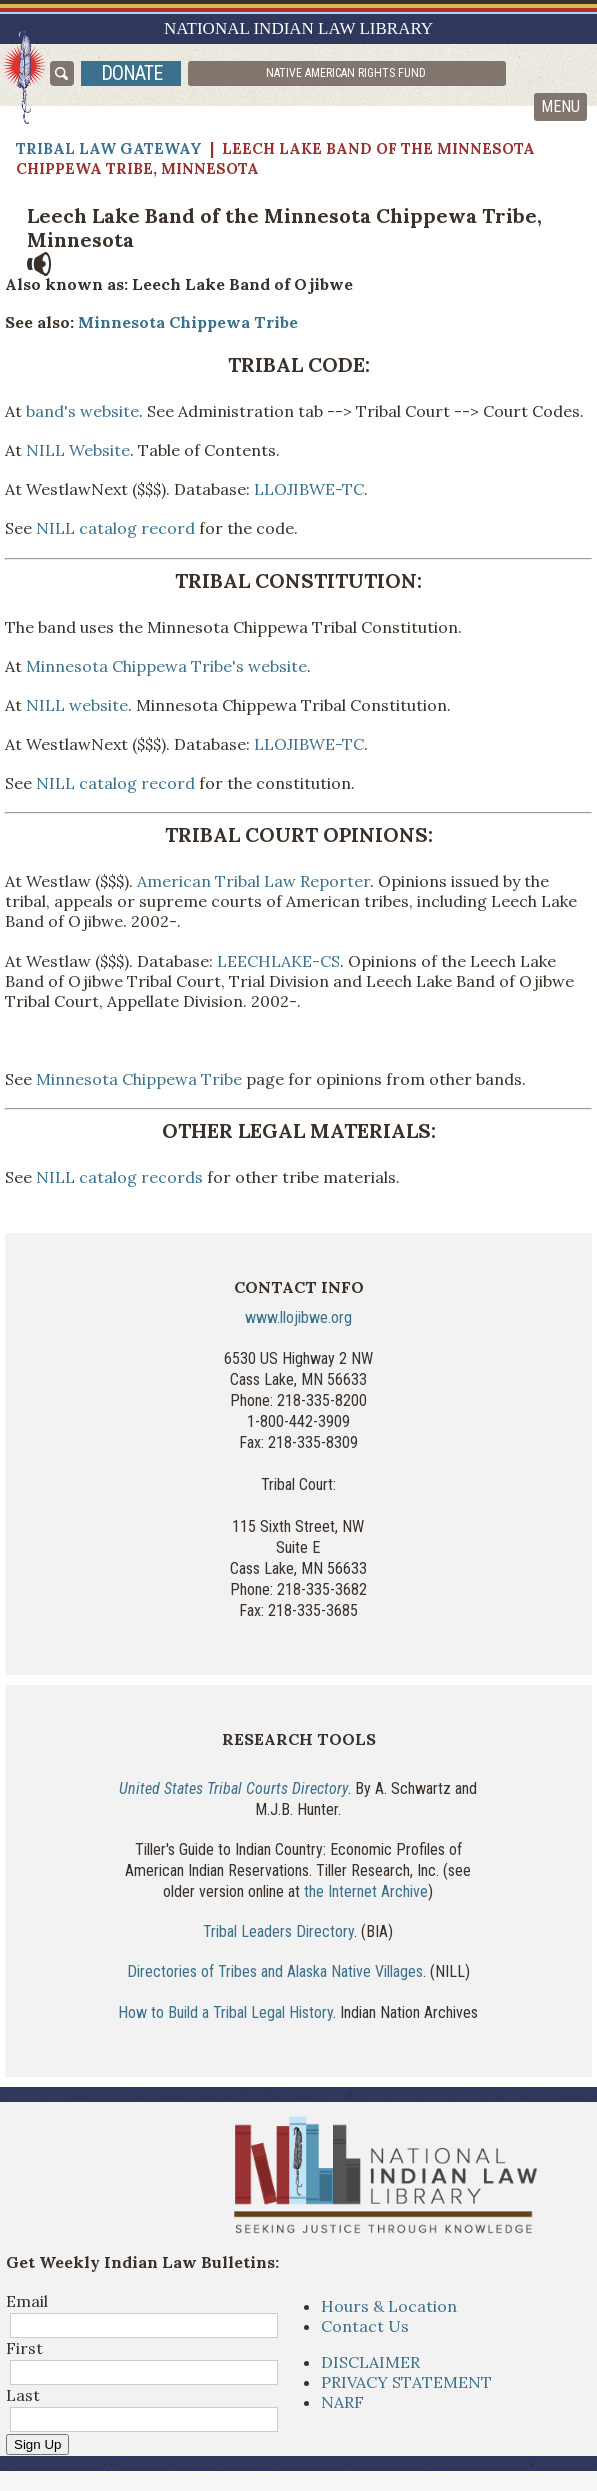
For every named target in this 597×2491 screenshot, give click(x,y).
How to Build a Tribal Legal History (225, 2012)
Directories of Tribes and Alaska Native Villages (275, 1971)
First (24, 2348)
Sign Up (37, 2444)
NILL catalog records (119, 1177)
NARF (342, 2402)
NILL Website (78, 450)
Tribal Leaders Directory (278, 1931)
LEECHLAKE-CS (278, 961)
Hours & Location (389, 2306)
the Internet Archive (366, 1891)
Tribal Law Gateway (109, 148)
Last (23, 2395)
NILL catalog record (115, 528)
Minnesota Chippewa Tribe (186, 322)
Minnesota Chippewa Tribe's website (166, 666)
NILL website (77, 705)
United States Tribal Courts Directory (233, 1788)
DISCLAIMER (370, 2362)
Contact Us (365, 2326)
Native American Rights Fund (346, 73)
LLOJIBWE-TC (309, 489)
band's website (80, 411)
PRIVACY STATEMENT (406, 2382)
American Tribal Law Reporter (253, 881)
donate (131, 73)
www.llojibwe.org (298, 1317)
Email (27, 2301)
